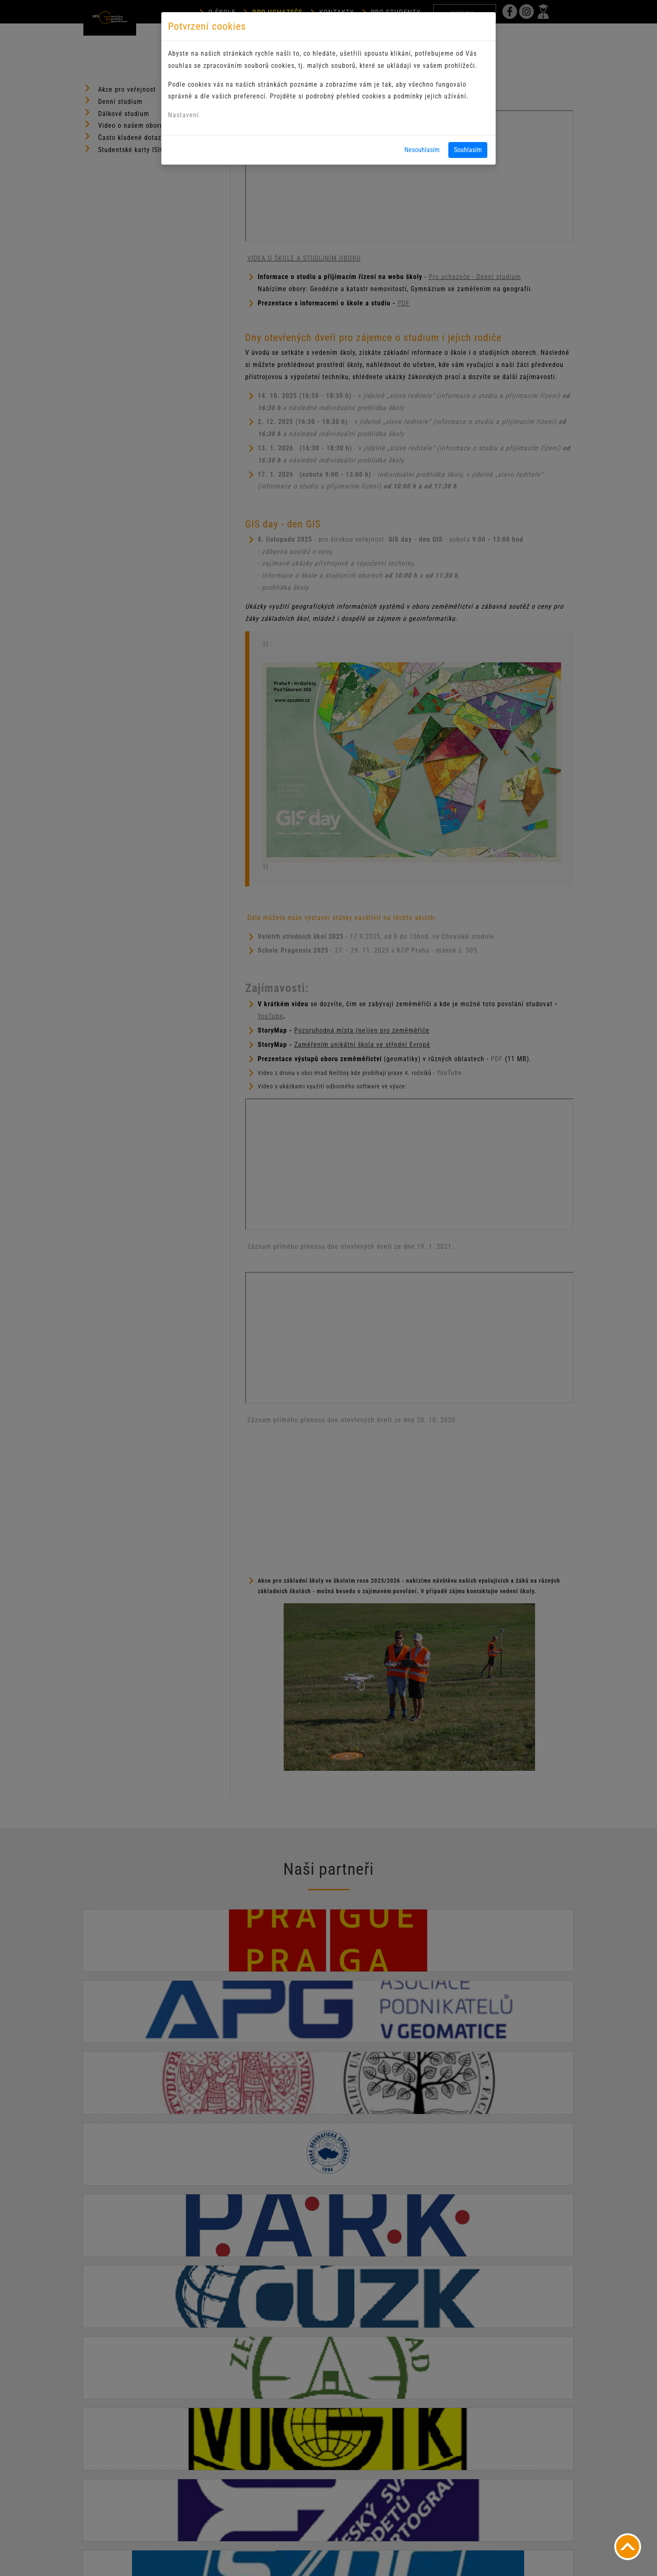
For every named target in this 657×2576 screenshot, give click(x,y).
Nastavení (183, 115)
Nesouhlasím (422, 150)
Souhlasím (468, 150)
